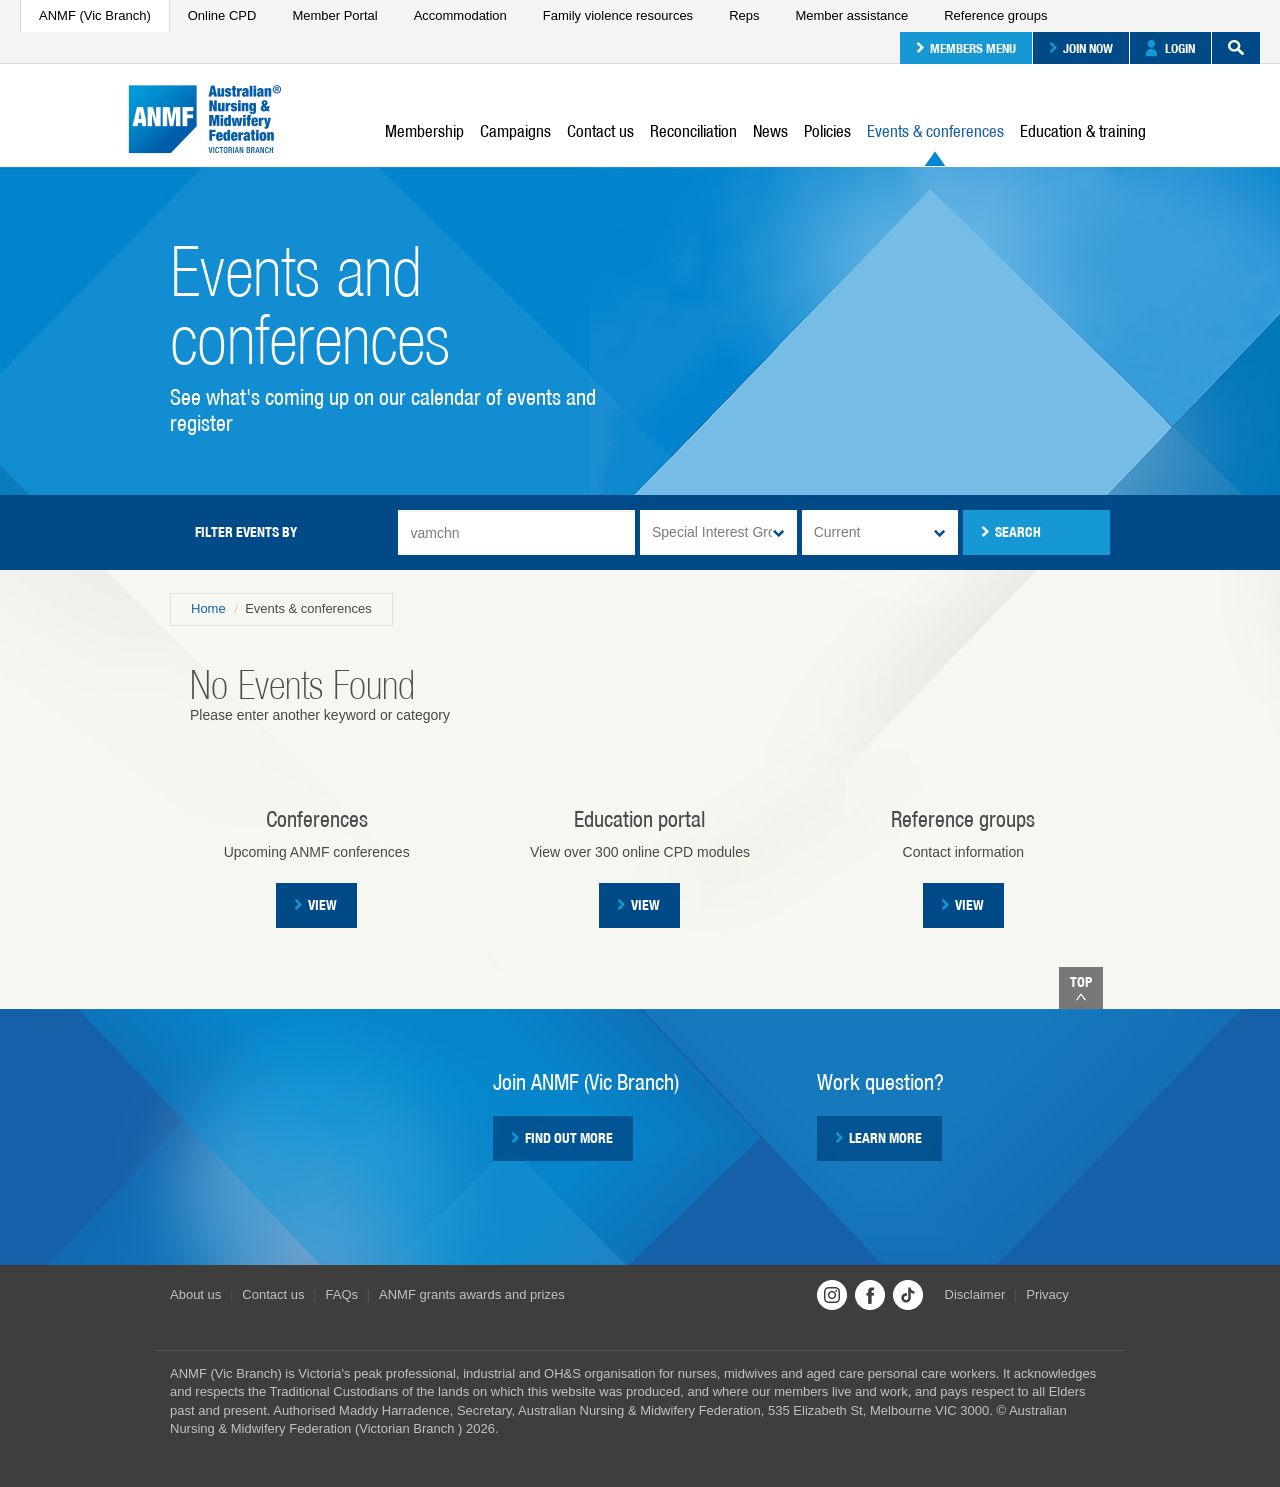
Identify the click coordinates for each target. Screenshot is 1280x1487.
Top (1081, 987)
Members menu (966, 48)
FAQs (342, 1294)
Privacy (1047, 1294)
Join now (1081, 48)
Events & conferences (935, 143)
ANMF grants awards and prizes (472, 1294)
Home (208, 608)
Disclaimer (975, 1294)
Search (1228, 48)
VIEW (638, 905)
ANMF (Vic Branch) (95, 15)
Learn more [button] (878, 1138)
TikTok (908, 1295)
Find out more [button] (562, 1138)
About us (195, 1294)
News (770, 131)
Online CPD (222, 15)
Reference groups (995, 15)
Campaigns (515, 131)
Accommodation (460, 15)
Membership (424, 131)
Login (1170, 48)
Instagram (832, 1295)
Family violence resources (618, 15)
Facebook (870, 1295)
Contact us (600, 131)
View (315, 905)
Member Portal (334, 15)
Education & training (1083, 131)
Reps (744, 15)
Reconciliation (693, 131)
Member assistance (851, 15)
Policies (827, 131)
